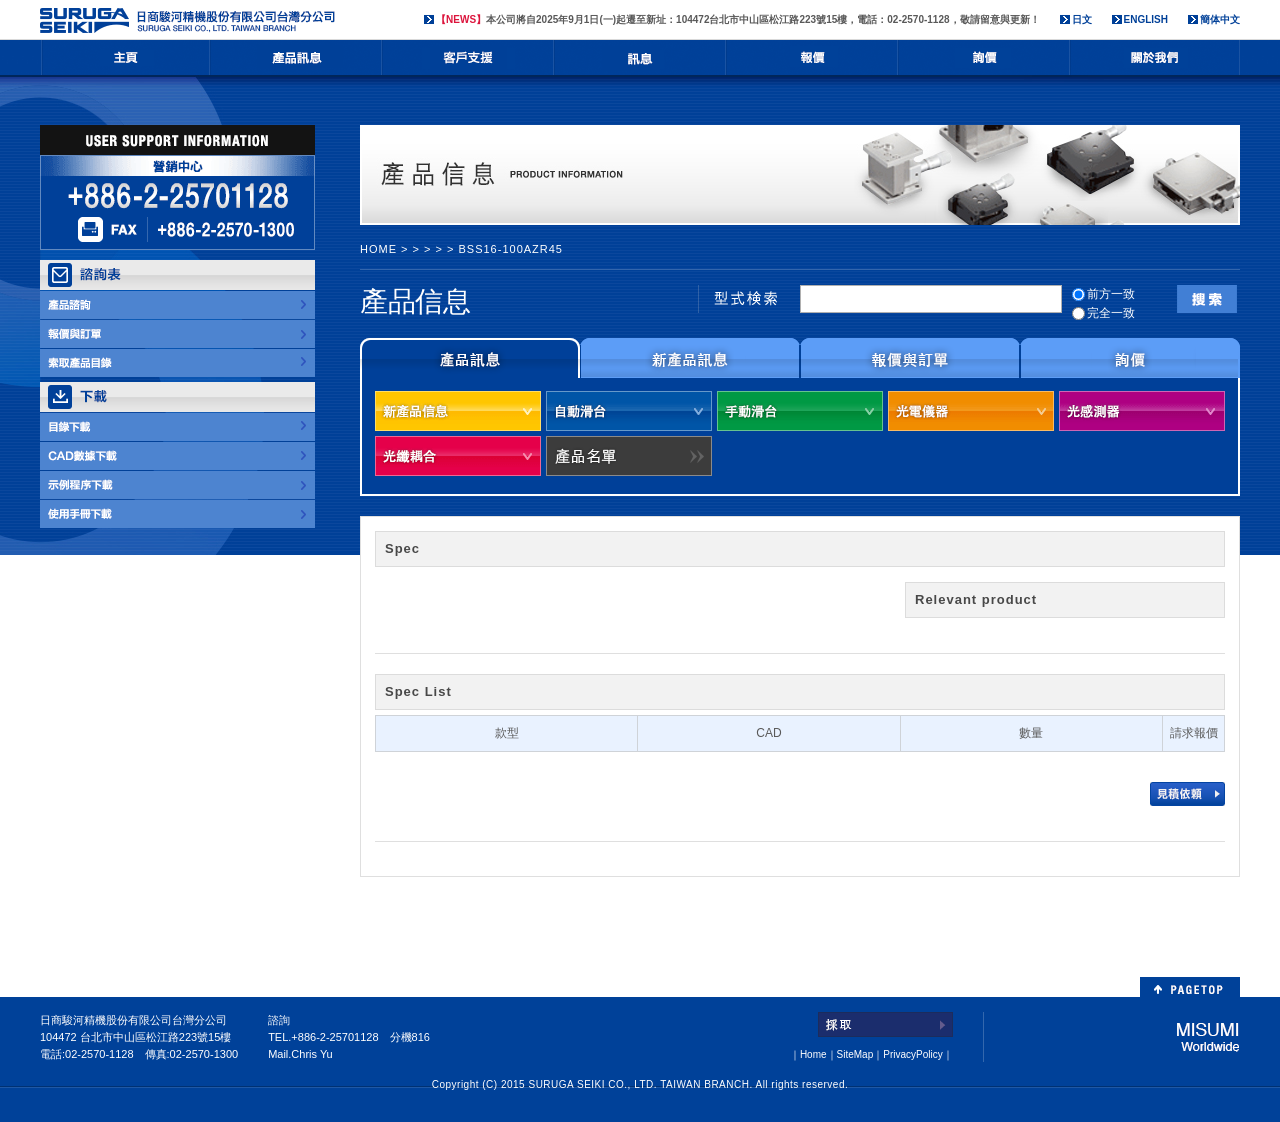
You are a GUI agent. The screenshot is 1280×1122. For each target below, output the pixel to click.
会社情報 (1155, 62)
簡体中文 (1220, 19)
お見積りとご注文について (910, 358)
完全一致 (1103, 313)
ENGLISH (1146, 19)
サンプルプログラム (177, 485)
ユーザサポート (468, 62)
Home (813, 1054)
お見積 (812, 62)
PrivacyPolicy (912, 1054)
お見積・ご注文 (177, 334)
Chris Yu (311, 1054)
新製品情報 (690, 358)
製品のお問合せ (177, 305)
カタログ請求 (177, 363)
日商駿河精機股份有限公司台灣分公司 (190, 20)
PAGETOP (1190, 987)
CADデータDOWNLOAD (177, 456)
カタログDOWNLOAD (177, 427)
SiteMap (855, 1054)
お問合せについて (1130, 358)
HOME (125, 62)
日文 (1082, 19)
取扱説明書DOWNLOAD (177, 514)
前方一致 (1103, 294)
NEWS (640, 62)
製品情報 (296, 62)
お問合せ (984, 62)
